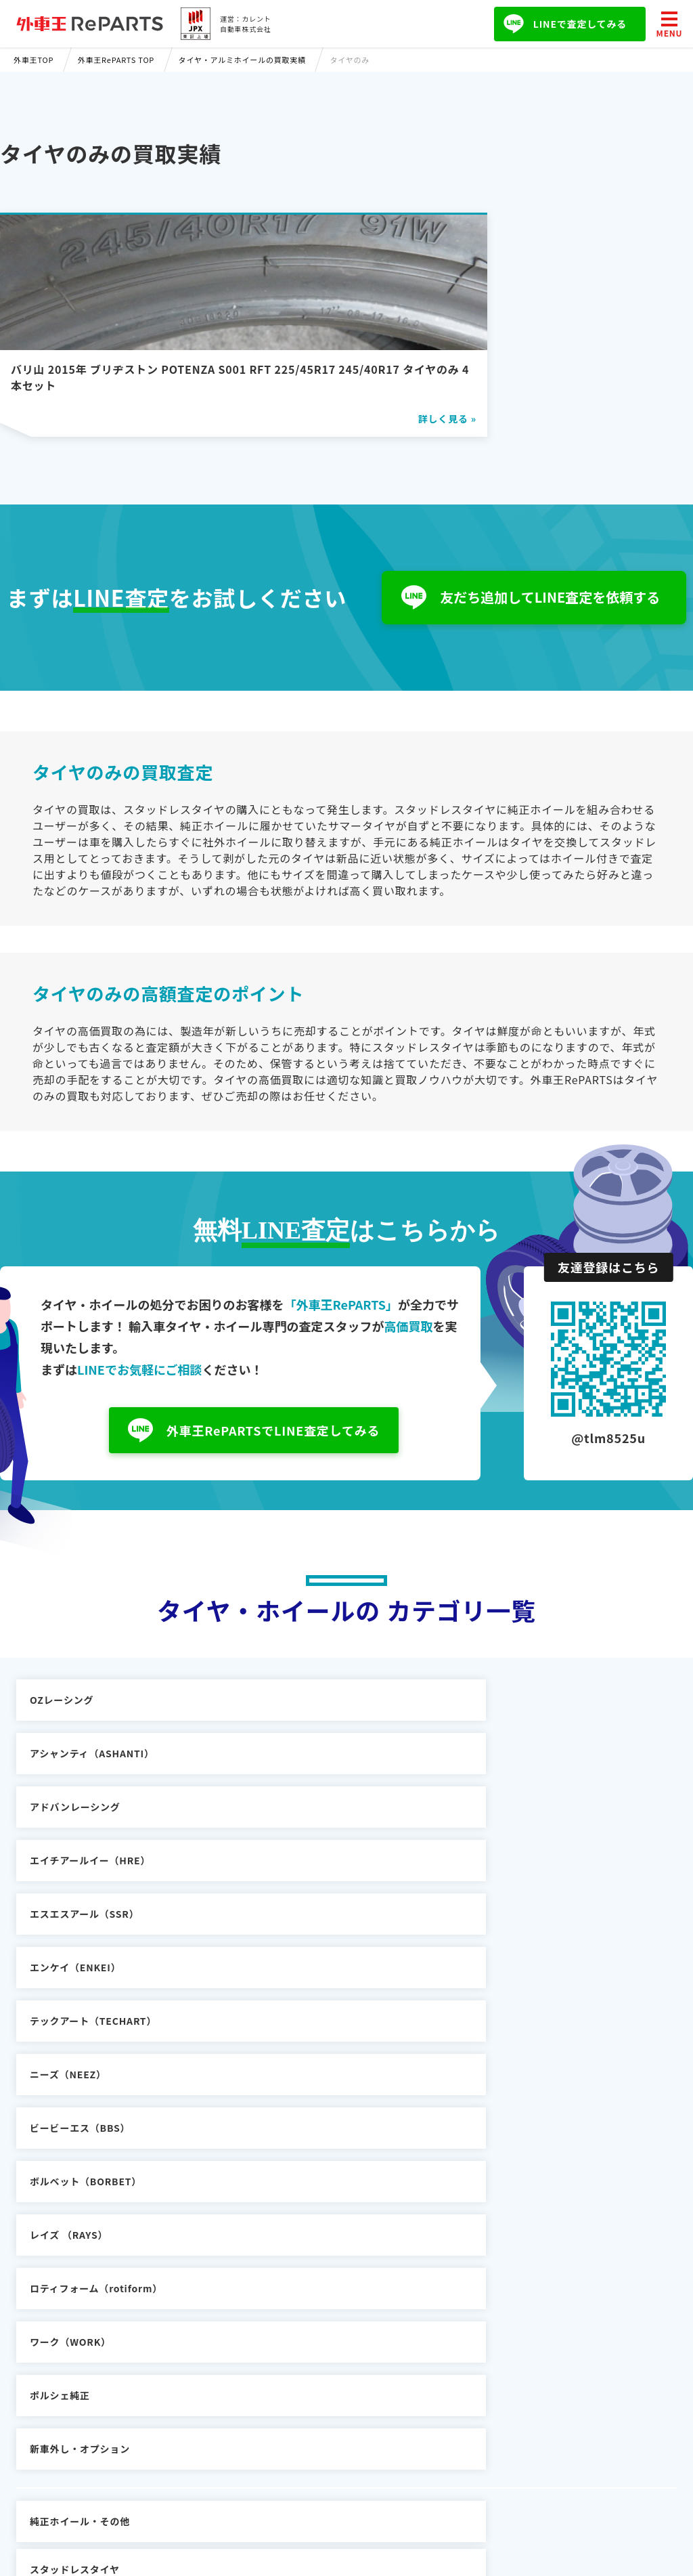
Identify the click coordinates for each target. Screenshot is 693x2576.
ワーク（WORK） (70, 1936)
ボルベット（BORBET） (85, 1882)
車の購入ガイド (209, 2349)
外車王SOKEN (207, 2389)
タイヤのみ (504, 2008)
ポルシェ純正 (284, 1936)
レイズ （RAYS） (293, 1882)
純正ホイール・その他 (80, 2008)
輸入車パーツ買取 (214, 2369)
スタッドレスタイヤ (299, 2008)
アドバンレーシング (524, 1722)
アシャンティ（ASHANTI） (316, 1722)
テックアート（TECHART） (93, 1829)
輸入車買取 (199, 2330)
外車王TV (196, 2408)
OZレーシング (61, 1722)
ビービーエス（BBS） (529, 1829)
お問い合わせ (439, 2349)
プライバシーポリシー (459, 2369)
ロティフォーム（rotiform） (545, 1882)
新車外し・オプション (529, 1936)
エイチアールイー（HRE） (90, 1775)
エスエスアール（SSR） (308, 1775)
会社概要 (429, 2330)
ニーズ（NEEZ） (292, 1829)
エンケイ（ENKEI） (524, 1775)
